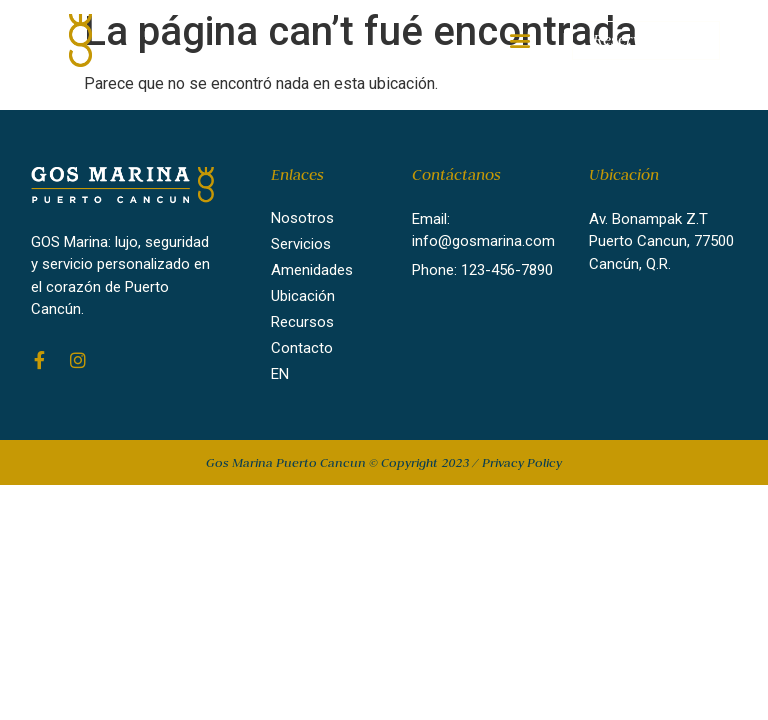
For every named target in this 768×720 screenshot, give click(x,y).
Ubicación (303, 296)
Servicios (301, 244)
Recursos (302, 322)
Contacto (302, 348)
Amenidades (312, 270)
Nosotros (302, 218)
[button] (520, 40)
